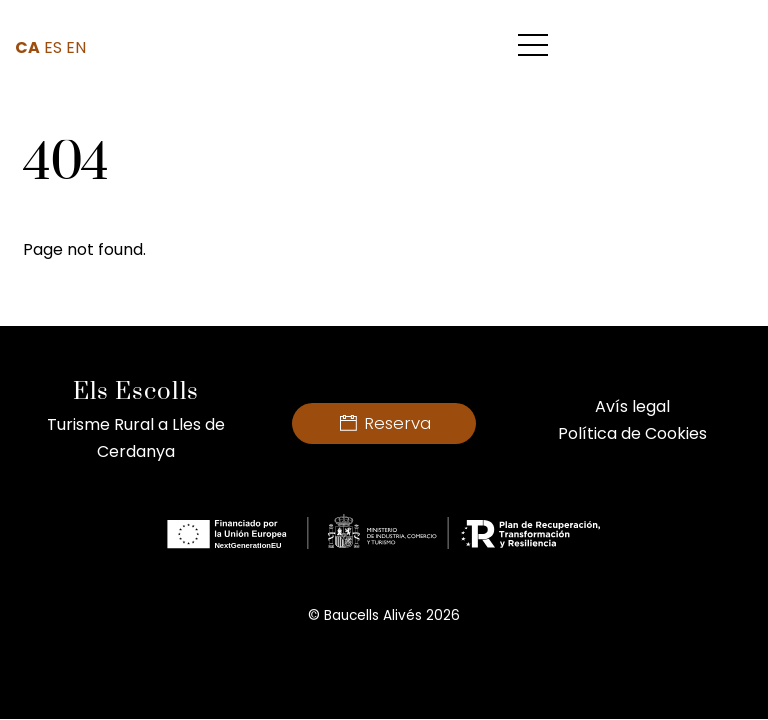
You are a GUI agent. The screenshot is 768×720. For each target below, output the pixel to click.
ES (53, 47)
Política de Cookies (632, 433)
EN (76, 47)
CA (27, 47)
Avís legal (632, 406)
